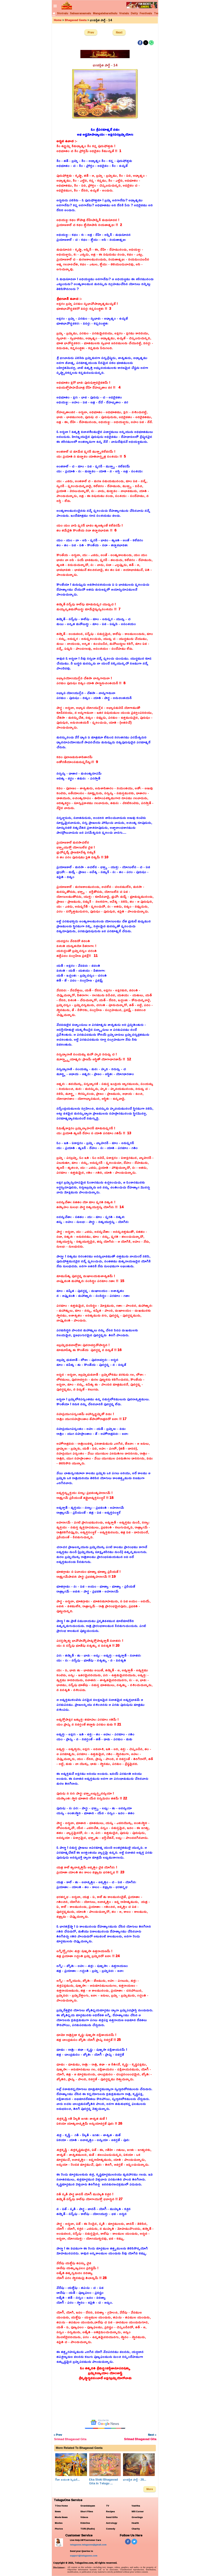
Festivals (146, 13)
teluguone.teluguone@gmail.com (88, 2545)
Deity (134, 13)
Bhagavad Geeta (76, 20)
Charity (136, 2529)
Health (135, 2523)
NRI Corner (138, 2511)
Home (58, 20)
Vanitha (136, 2506)
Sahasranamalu (80, 13)
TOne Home (61, 2506)
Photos (59, 2529)
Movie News (61, 2517)
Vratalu (124, 13)
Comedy (110, 2529)
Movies (59, 2523)
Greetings (137, 2517)
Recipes (110, 2511)
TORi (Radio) (87, 2529)
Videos (84, 2517)
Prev (91, 32)
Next (119, 32)
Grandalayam (87, 2506)
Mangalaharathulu (105, 13)
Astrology (111, 2523)
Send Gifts (112, 2517)
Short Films (86, 2511)
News (58, 2511)
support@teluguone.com (83, 2556)
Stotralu (62, 13)
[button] (140, 42)
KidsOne (85, 2523)
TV (107, 2506)
